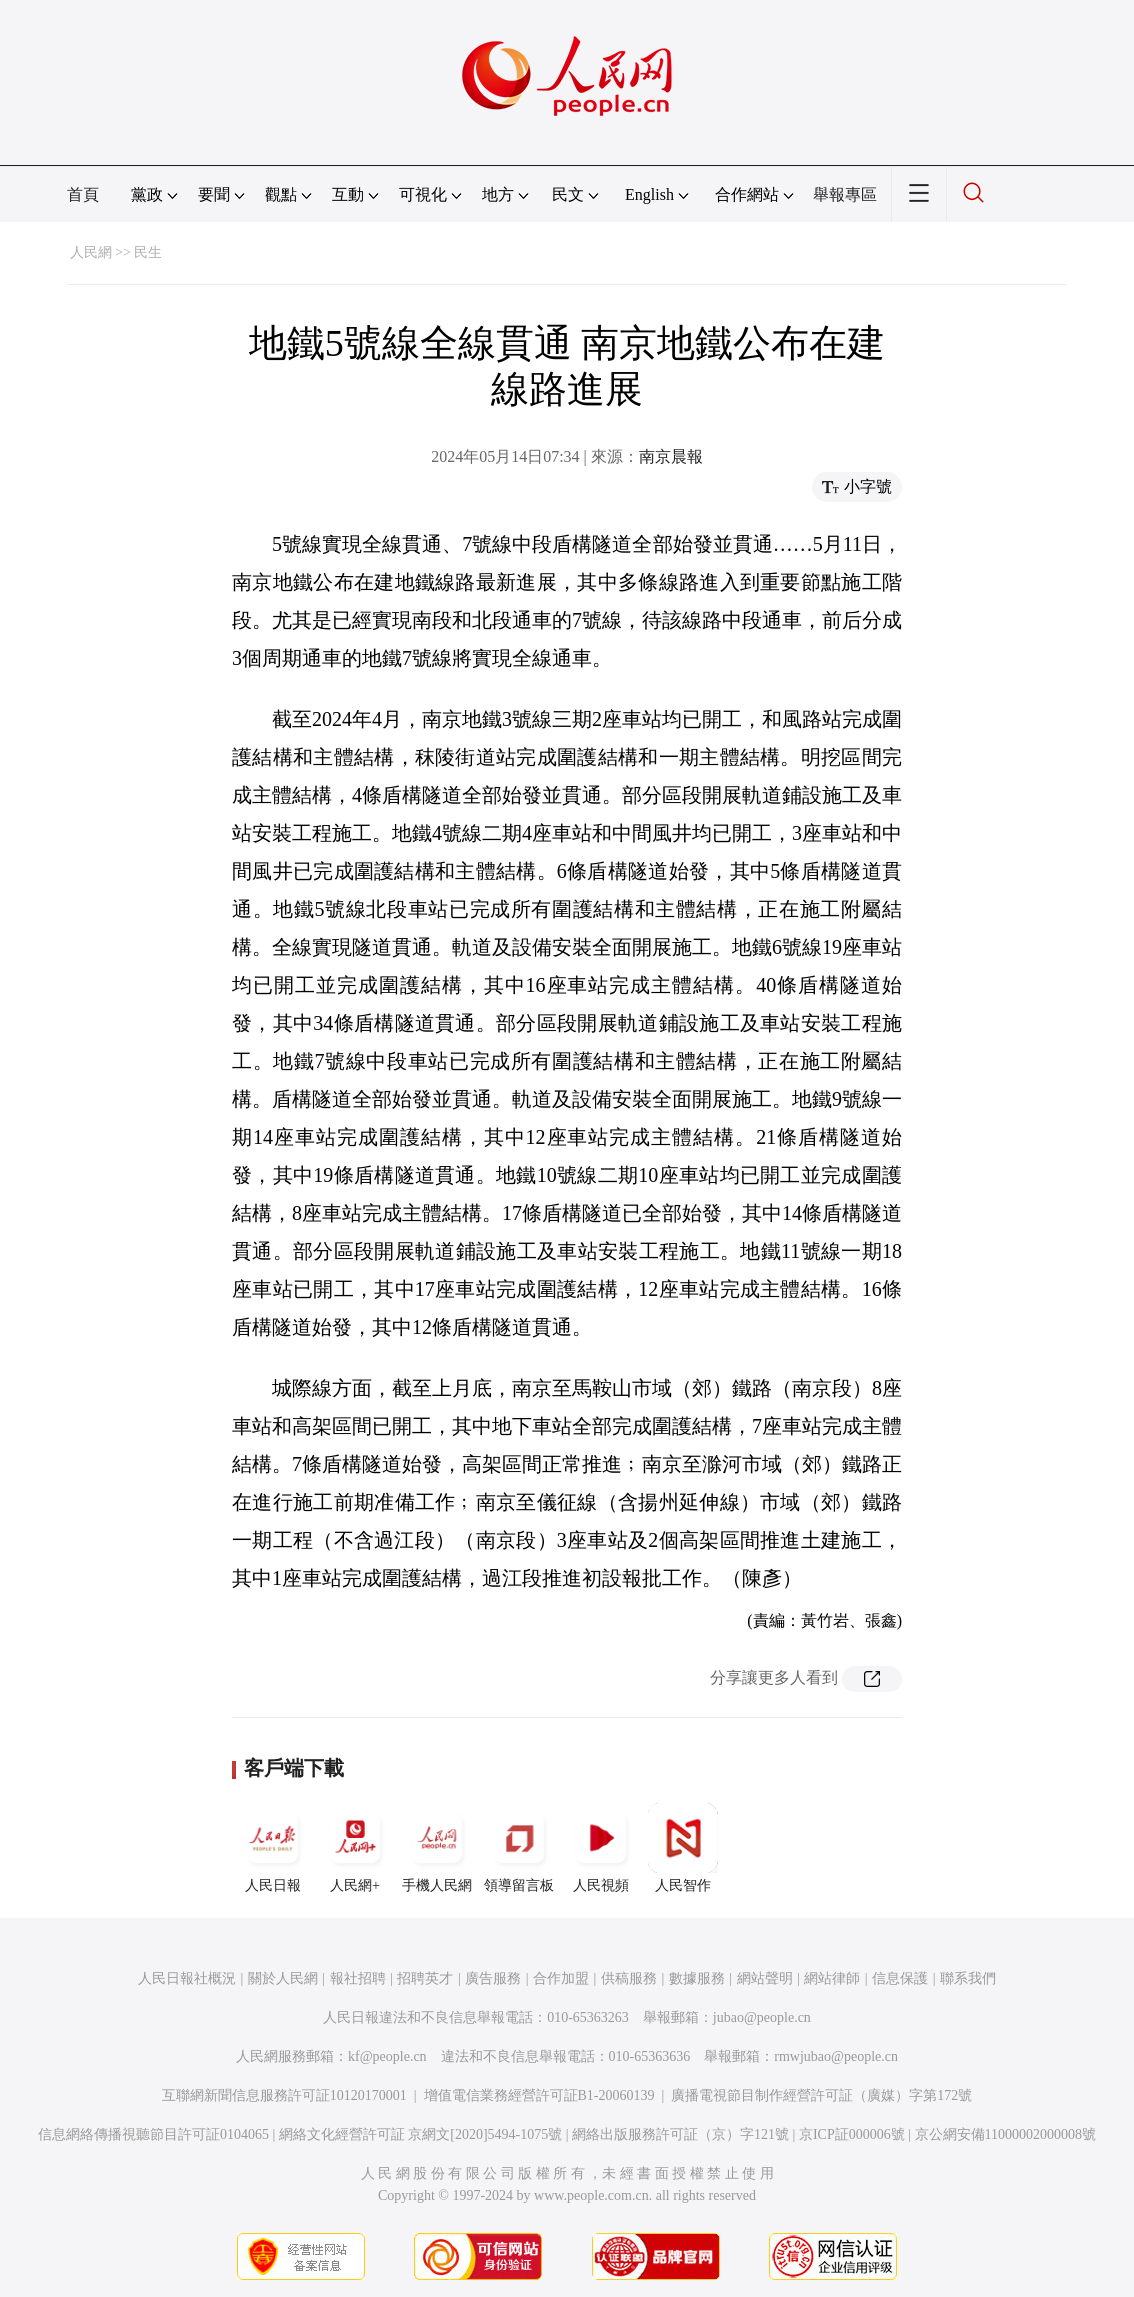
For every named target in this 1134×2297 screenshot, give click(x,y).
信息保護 (900, 1978)
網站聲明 (765, 1978)
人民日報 (273, 1848)
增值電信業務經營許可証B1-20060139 (539, 2095)
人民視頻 (601, 1848)
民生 (148, 252)
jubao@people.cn (762, 2017)
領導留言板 (519, 1848)
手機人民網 (437, 1848)
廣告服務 (493, 1978)
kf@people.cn (387, 2056)
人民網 (91, 252)
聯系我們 (968, 1978)
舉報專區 (845, 194)
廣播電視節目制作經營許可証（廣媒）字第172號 (821, 2095)
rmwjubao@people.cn (836, 2056)
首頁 (83, 194)
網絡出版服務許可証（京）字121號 (680, 2134)
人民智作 (683, 1848)
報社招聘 (358, 1978)
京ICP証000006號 (852, 2134)
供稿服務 (629, 1978)
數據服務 (697, 1978)
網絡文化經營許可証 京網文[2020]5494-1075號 (421, 2134)
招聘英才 (425, 1978)
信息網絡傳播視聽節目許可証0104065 (153, 2134)
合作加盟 (561, 1978)
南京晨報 (671, 456)
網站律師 (832, 1978)
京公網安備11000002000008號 (1005, 2134)
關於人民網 (283, 1978)
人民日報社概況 (187, 1978)
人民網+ (355, 1848)
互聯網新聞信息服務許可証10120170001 (284, 2095)
